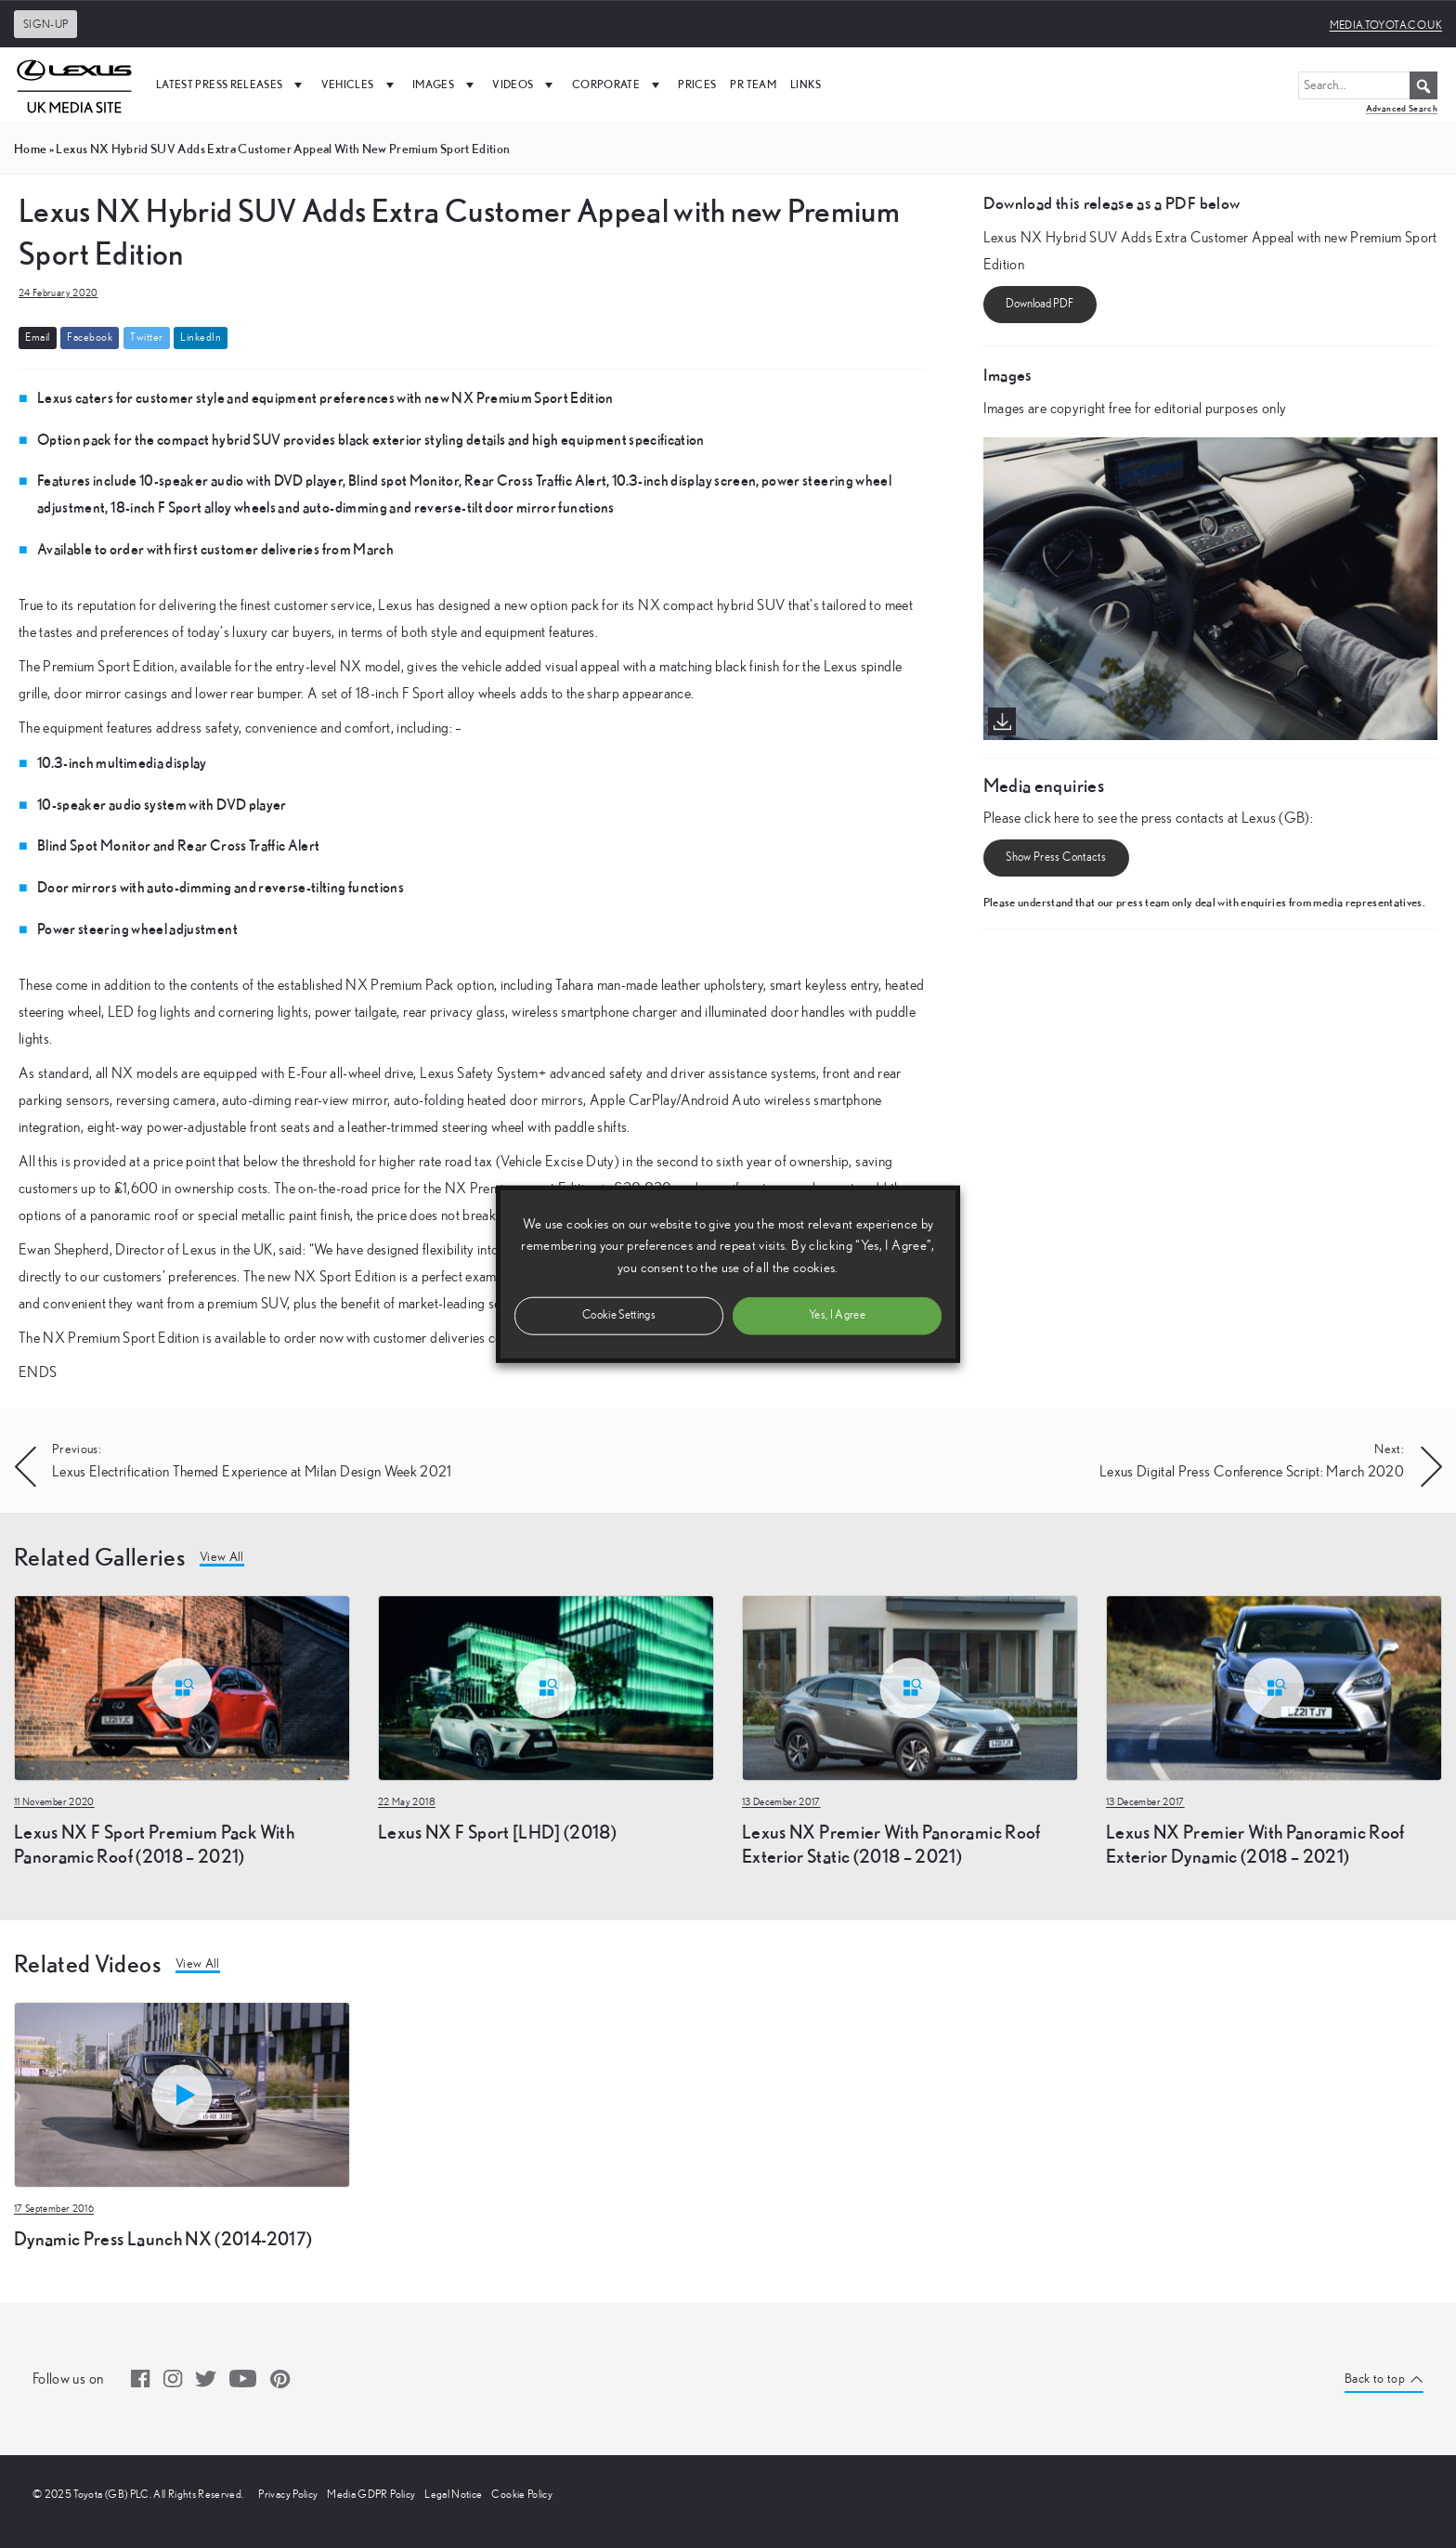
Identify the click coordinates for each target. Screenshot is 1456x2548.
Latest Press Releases (231, 84)
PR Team (752, 84)
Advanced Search (1401, 108)
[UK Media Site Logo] (74, 84)
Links (806, 84)
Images (445, 84)
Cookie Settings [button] (619, 1314)
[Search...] (1367, 85)
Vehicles (359, 84)
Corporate (618, 84)
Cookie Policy (521, 2494)
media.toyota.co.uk (1386, 25)
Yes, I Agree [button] (837, 1314)
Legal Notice (453, 2494)
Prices (697, 84)
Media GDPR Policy (371, 2494)
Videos (524, 84)
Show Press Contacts (1056, 858)
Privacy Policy (288, 2494)
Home (30, 148)
